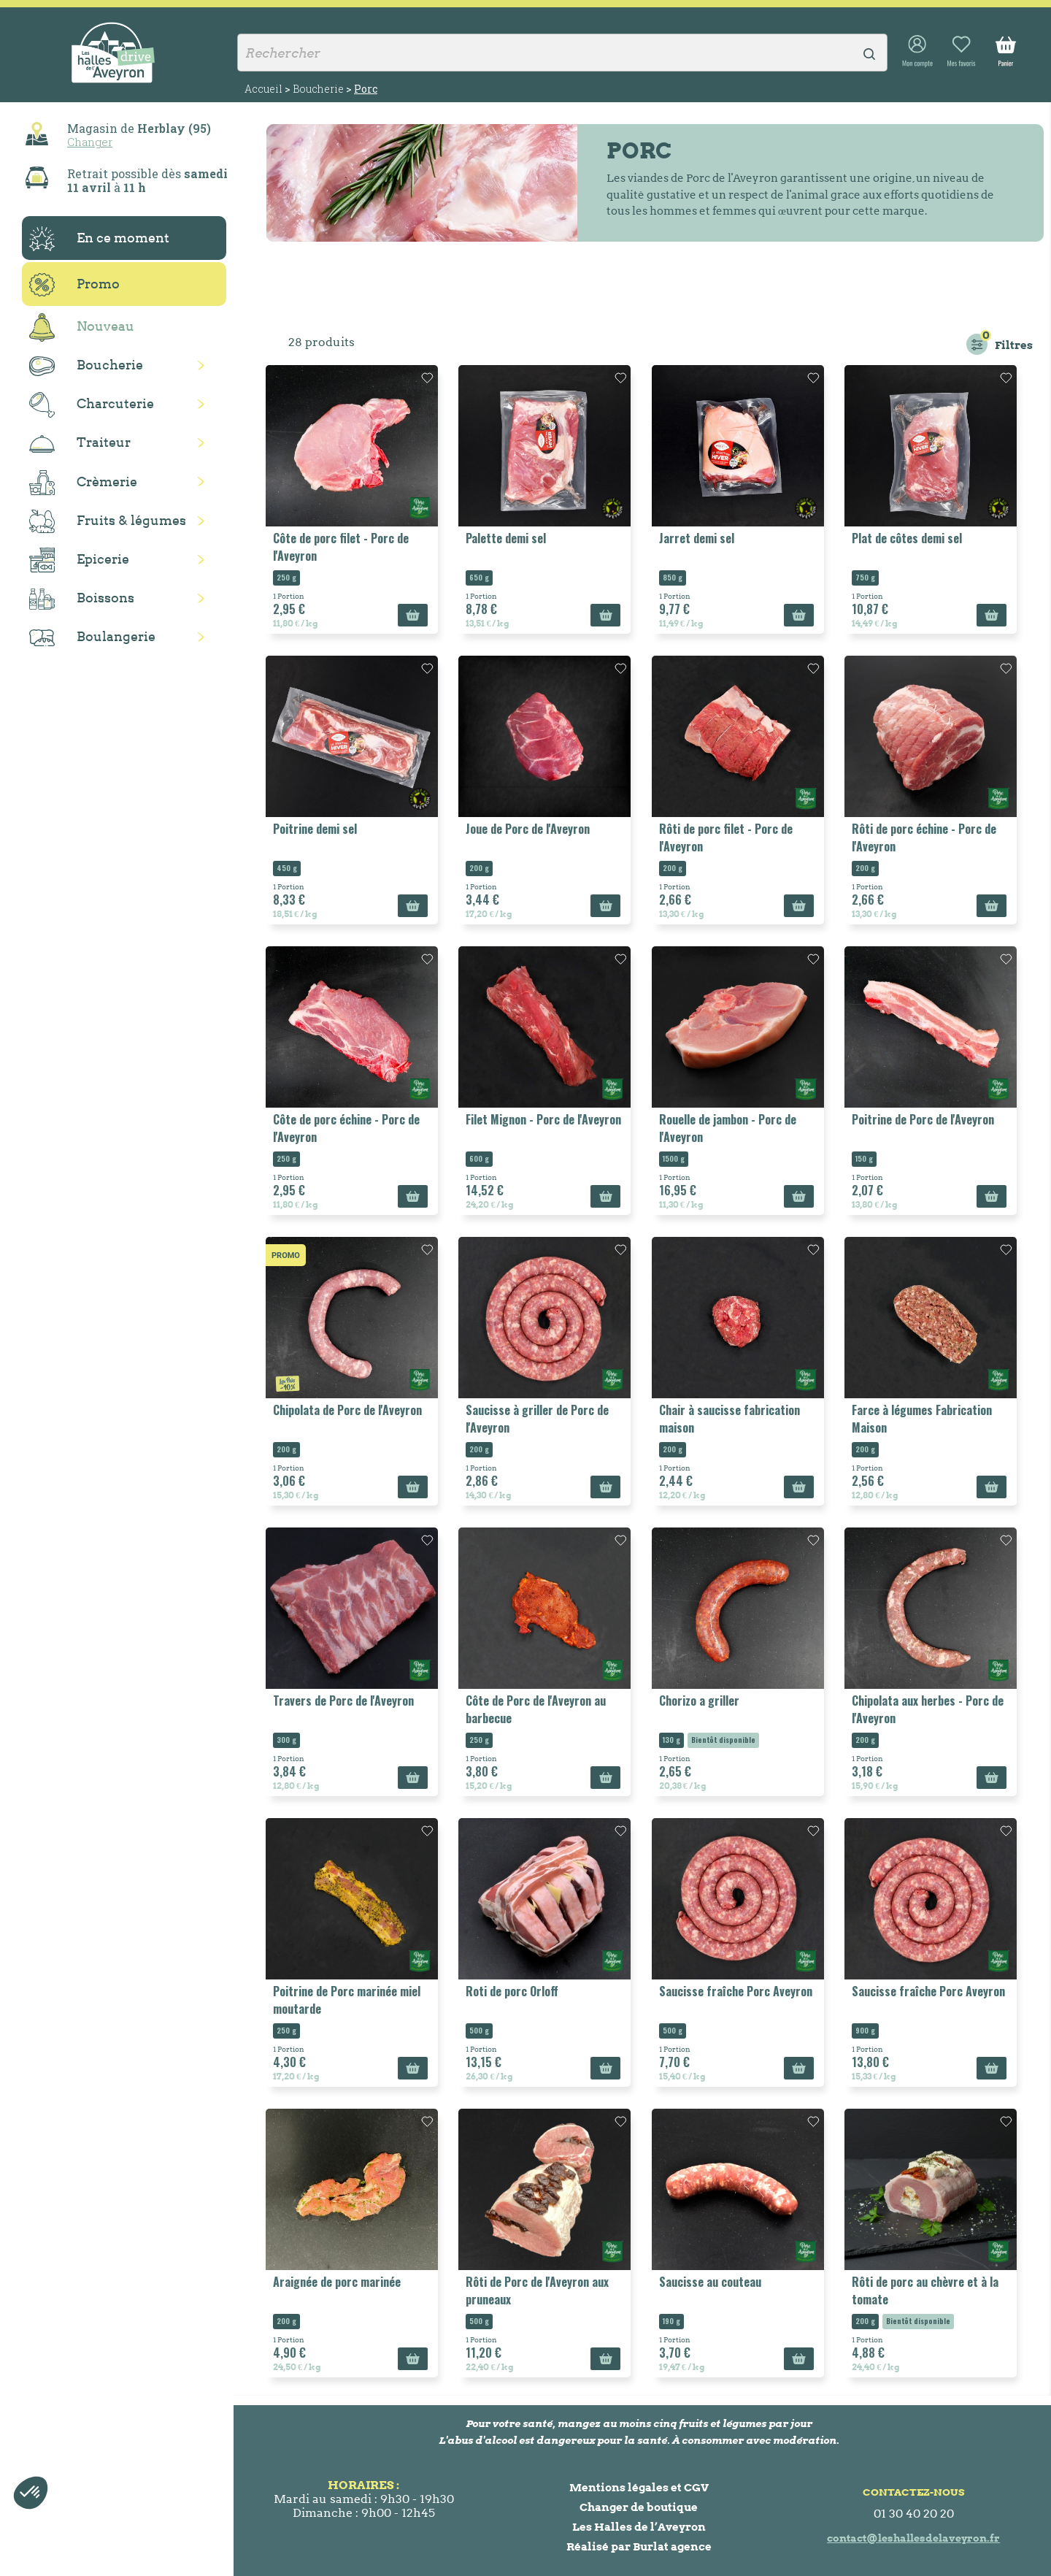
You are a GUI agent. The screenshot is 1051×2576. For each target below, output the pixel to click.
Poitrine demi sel (315, 828)
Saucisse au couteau (710, 2282)
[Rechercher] (562, 53)
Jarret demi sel (696, 538)
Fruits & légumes (107, 522)
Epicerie (79, 560)
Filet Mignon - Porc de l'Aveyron (543, 1119)
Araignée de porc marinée (337, 2282)
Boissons (81, 599)
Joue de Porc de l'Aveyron (528, 828)
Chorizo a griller (699, 1700)
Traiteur (80, 443)
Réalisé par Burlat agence (639, 2546)
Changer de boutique (639, 2507)
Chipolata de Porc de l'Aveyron (347, 1410)
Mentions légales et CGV (639, 2487)
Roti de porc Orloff (512, 1991)
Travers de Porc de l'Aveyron (343, 1700)
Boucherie (86, 366)
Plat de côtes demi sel (907, 538)
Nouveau (81, 327)
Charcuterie (91, 405)
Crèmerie (83, 482)
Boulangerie (92, 637)
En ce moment (99, 238)
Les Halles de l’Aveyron (639, 2527)
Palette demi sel (506, 538)
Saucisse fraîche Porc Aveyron (735, 1991)
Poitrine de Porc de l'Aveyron (923, 1119)
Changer (89, 141)
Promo (74, 284)
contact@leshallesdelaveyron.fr (913, 2538)
